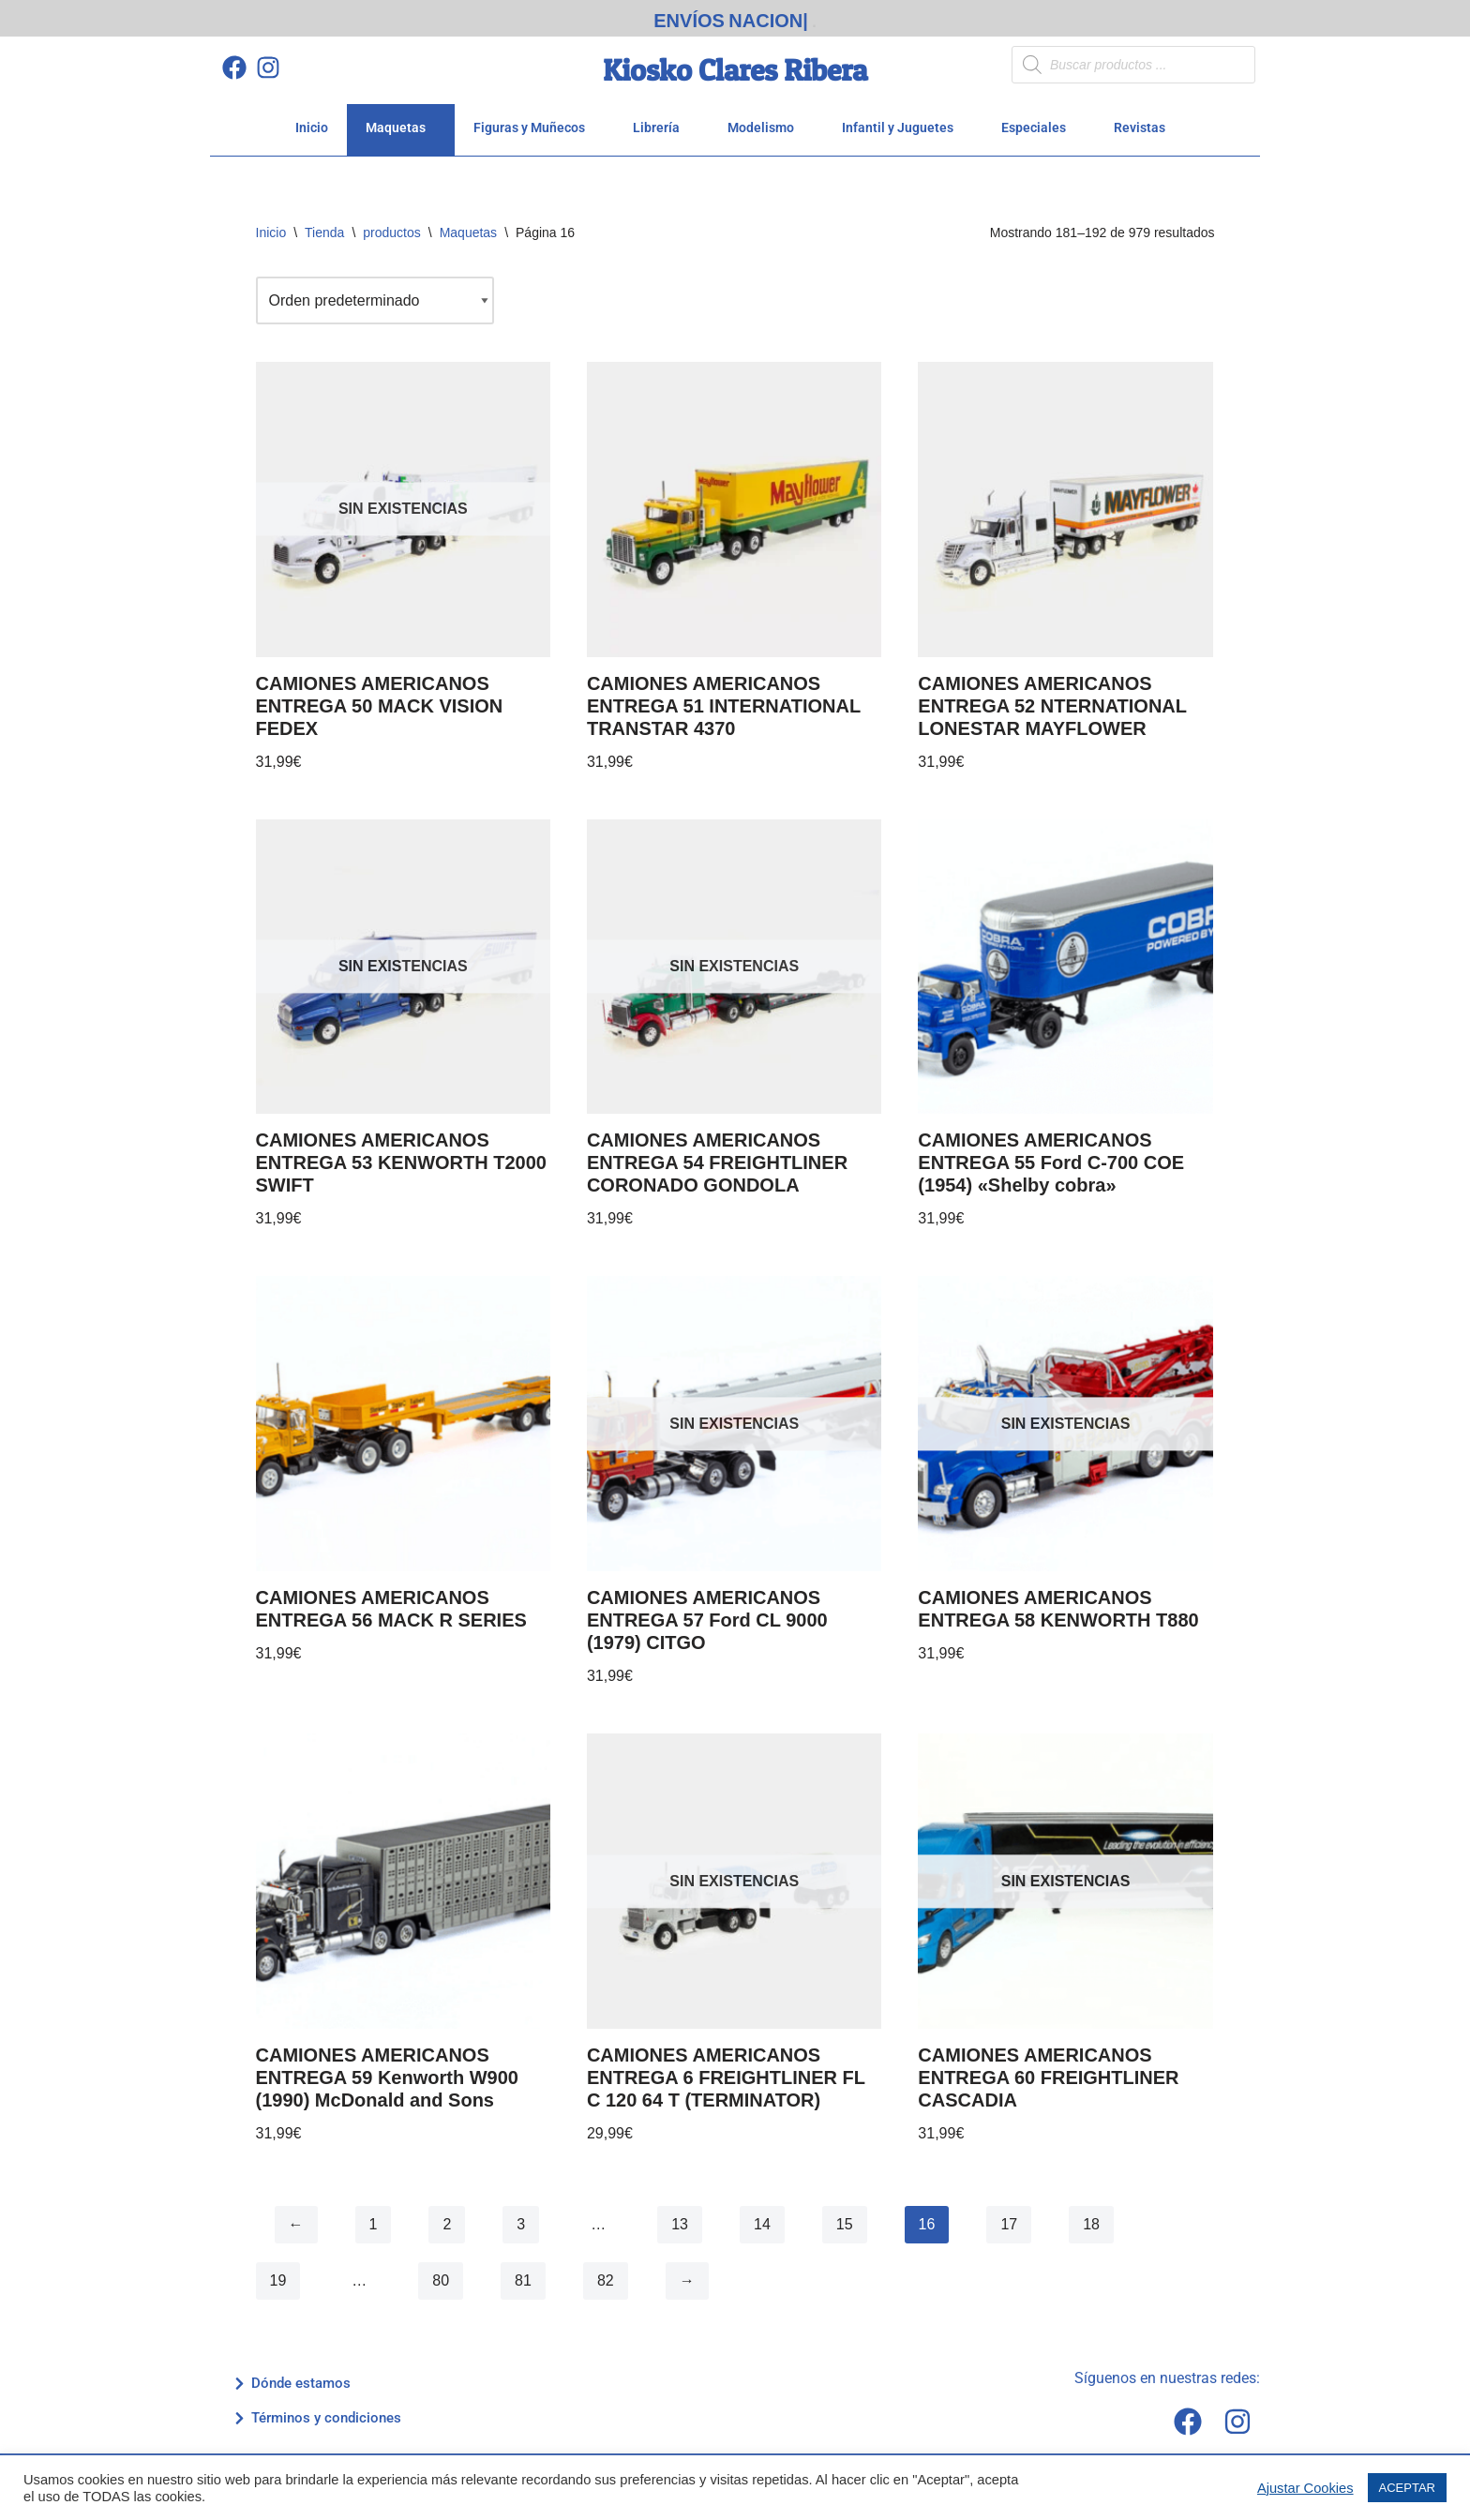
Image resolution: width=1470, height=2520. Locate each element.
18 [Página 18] (1091, 2224)
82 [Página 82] (605, 2280)
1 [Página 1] (373, 2224)
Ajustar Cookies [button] (1305, 2488)
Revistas (1145, 127)
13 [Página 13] (679, 2224)
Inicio (311, 127)
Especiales (1038, 127)
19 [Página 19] (278, 2280)
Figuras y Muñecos (534, 127)
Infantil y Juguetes (903, 127)
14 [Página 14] (762, 2224)
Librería (661, 127)
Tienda (324, 232)
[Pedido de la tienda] (375, 300)
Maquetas (401, 127)
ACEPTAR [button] (1407, 2488)
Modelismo (766, 127)
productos (391, 232)
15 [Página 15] (844, 2224)
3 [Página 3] (521, 2224)
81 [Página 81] (523, 2280)
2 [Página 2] (446, 2224)
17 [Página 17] (1008, 2224)
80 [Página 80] (440, 2280)
